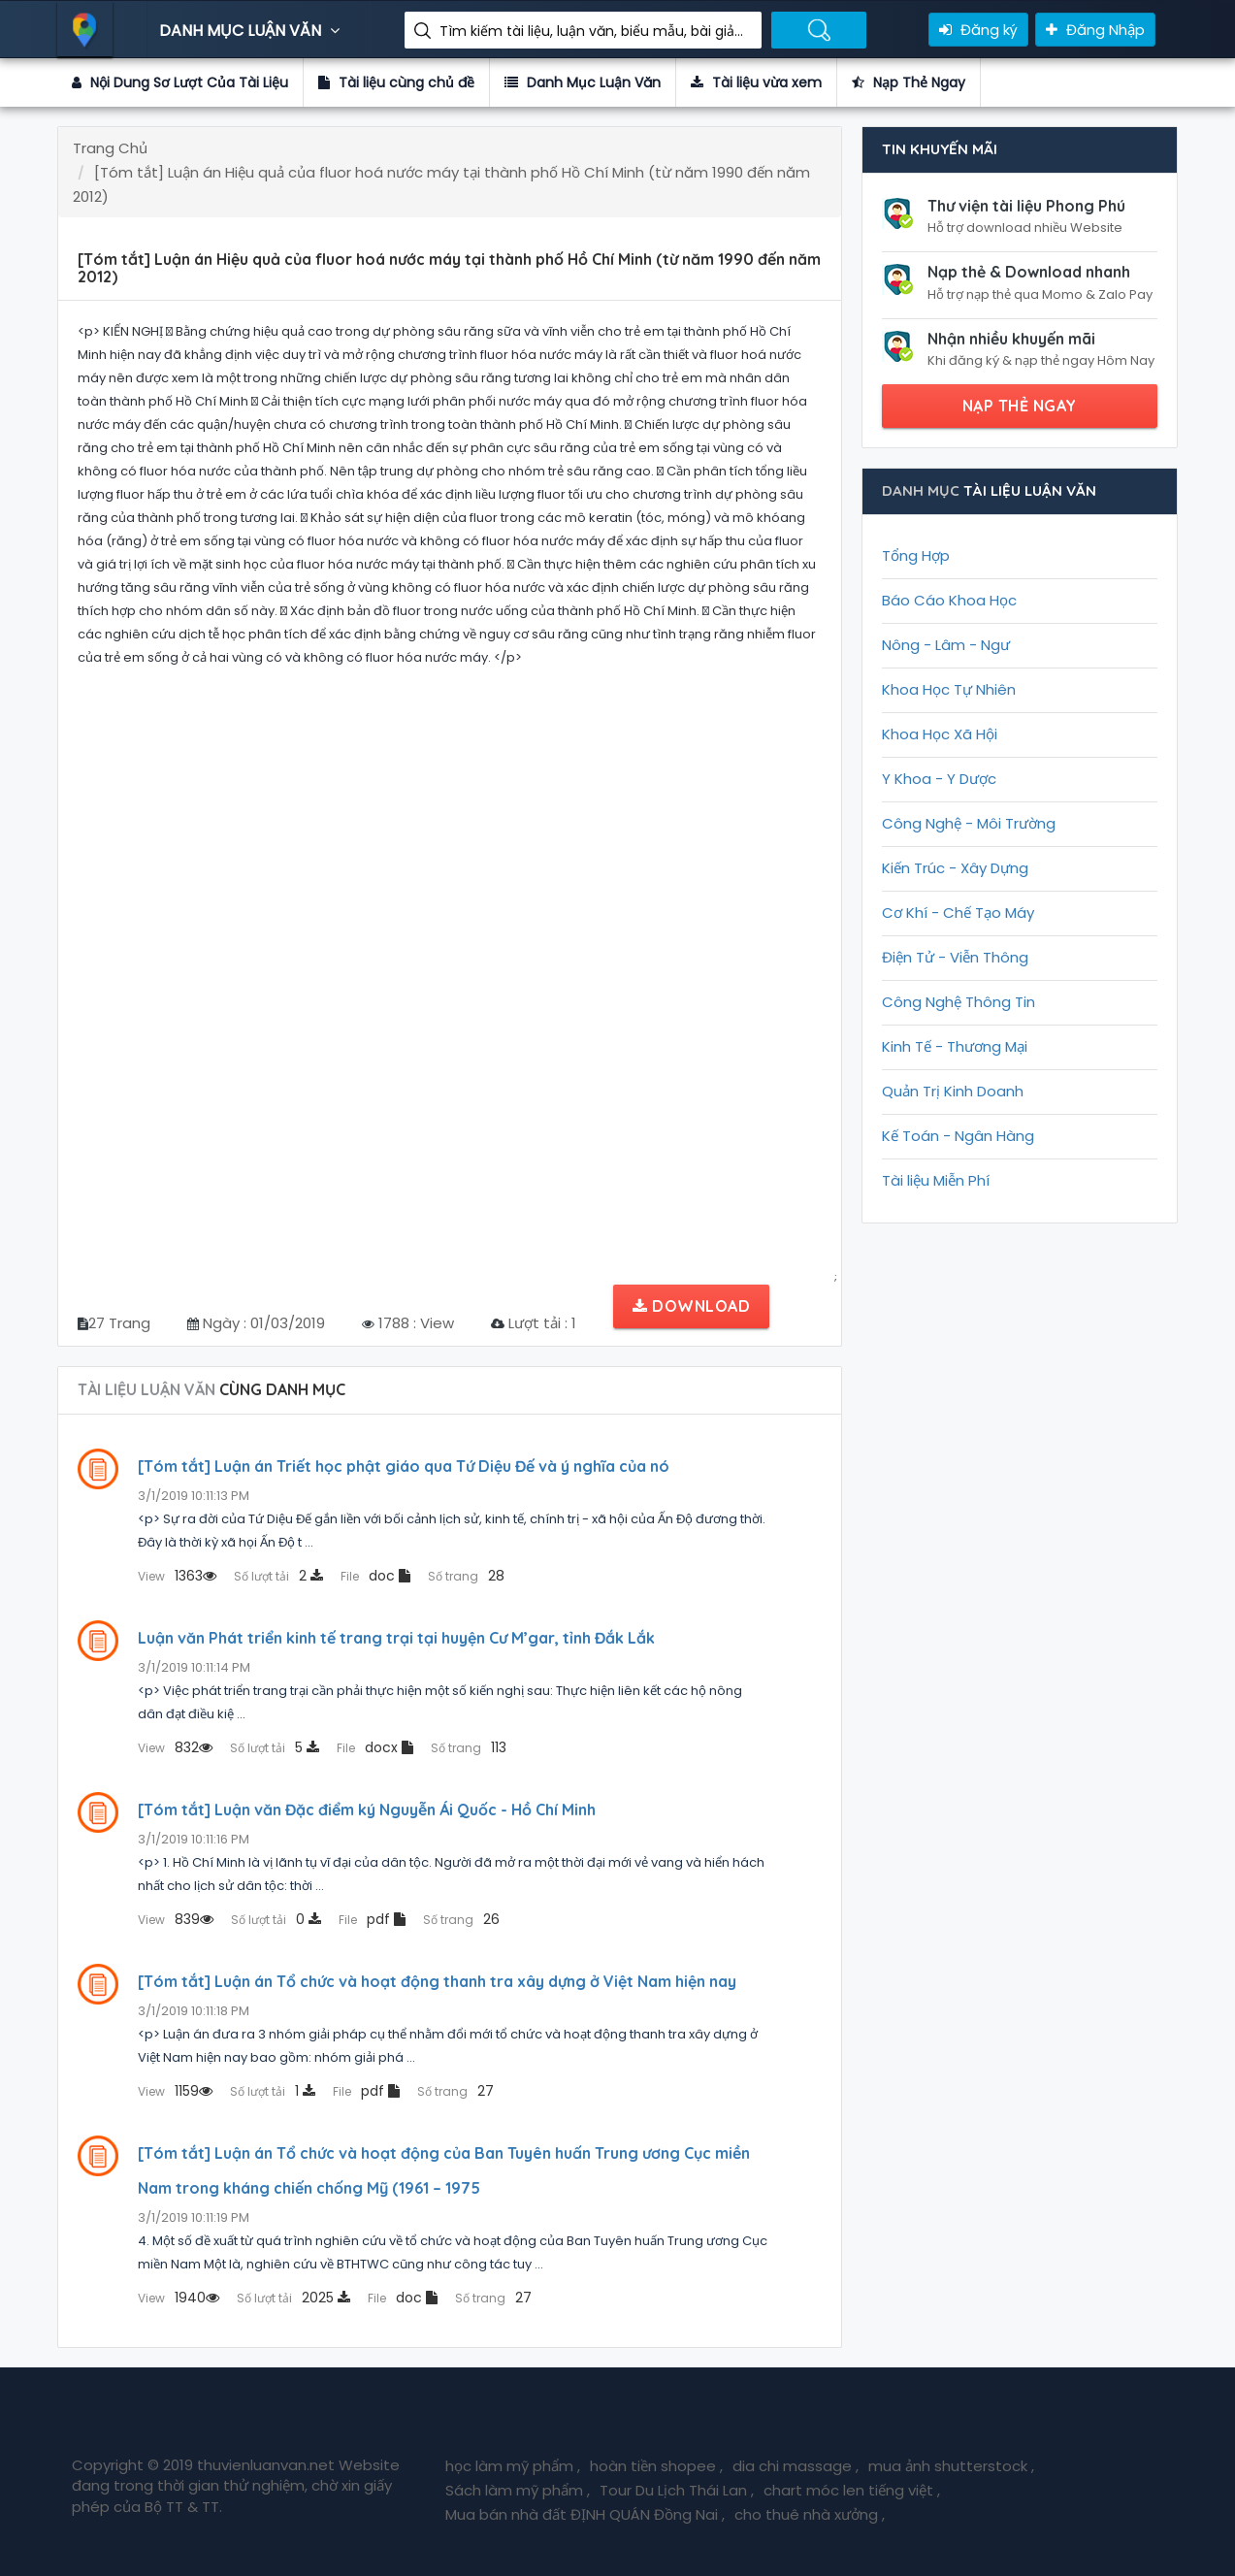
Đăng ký (978, 29)
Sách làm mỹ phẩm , (517, 2490)
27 (455, 2091)
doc (375, 1575)
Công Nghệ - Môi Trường (969, 823)
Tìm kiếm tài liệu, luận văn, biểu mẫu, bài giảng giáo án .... (592, 31)
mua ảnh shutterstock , (951, 2466)
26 (461, 1919)
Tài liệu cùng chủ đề (396, 82)
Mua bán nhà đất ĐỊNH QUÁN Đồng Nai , (585, 2514)
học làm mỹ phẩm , (512, 2466)
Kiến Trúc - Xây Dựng (955, 868)
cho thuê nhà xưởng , (809, 2514)
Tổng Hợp (916, 555)
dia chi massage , (795, 2466)
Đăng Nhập (1095, 29)
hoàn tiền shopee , (656, 2466)
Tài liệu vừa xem (756, 82)
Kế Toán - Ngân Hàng (958, 1135)
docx (375, 1747)
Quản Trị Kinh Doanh (953, 1091)
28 (466, 1575)
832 (175, 1747)
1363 (177, 1575)
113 (468, 1747)
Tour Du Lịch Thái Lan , (677, 2490)
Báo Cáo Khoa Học (949, 600)
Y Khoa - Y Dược (939, 778)
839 (175, 1919)
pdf (372, 1919)
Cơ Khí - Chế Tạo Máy (958, 912)
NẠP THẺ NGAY (1019, 405)
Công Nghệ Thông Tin (958, 1002)
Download (691, 1306)
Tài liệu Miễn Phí (936, 1180)
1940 (178, 2297)
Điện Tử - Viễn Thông (955, 957)
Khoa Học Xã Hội (939, 734)
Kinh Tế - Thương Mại (954, 1046)
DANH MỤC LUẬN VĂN (251, 30)
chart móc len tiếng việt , (852, 2490)
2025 (293, 2297)
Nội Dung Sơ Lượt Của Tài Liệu (180, 82)
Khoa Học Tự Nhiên (949, 689)
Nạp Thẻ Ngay (908, 82)
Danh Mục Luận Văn (582, 82)
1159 (175, 2091)
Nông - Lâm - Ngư (946, 645)
